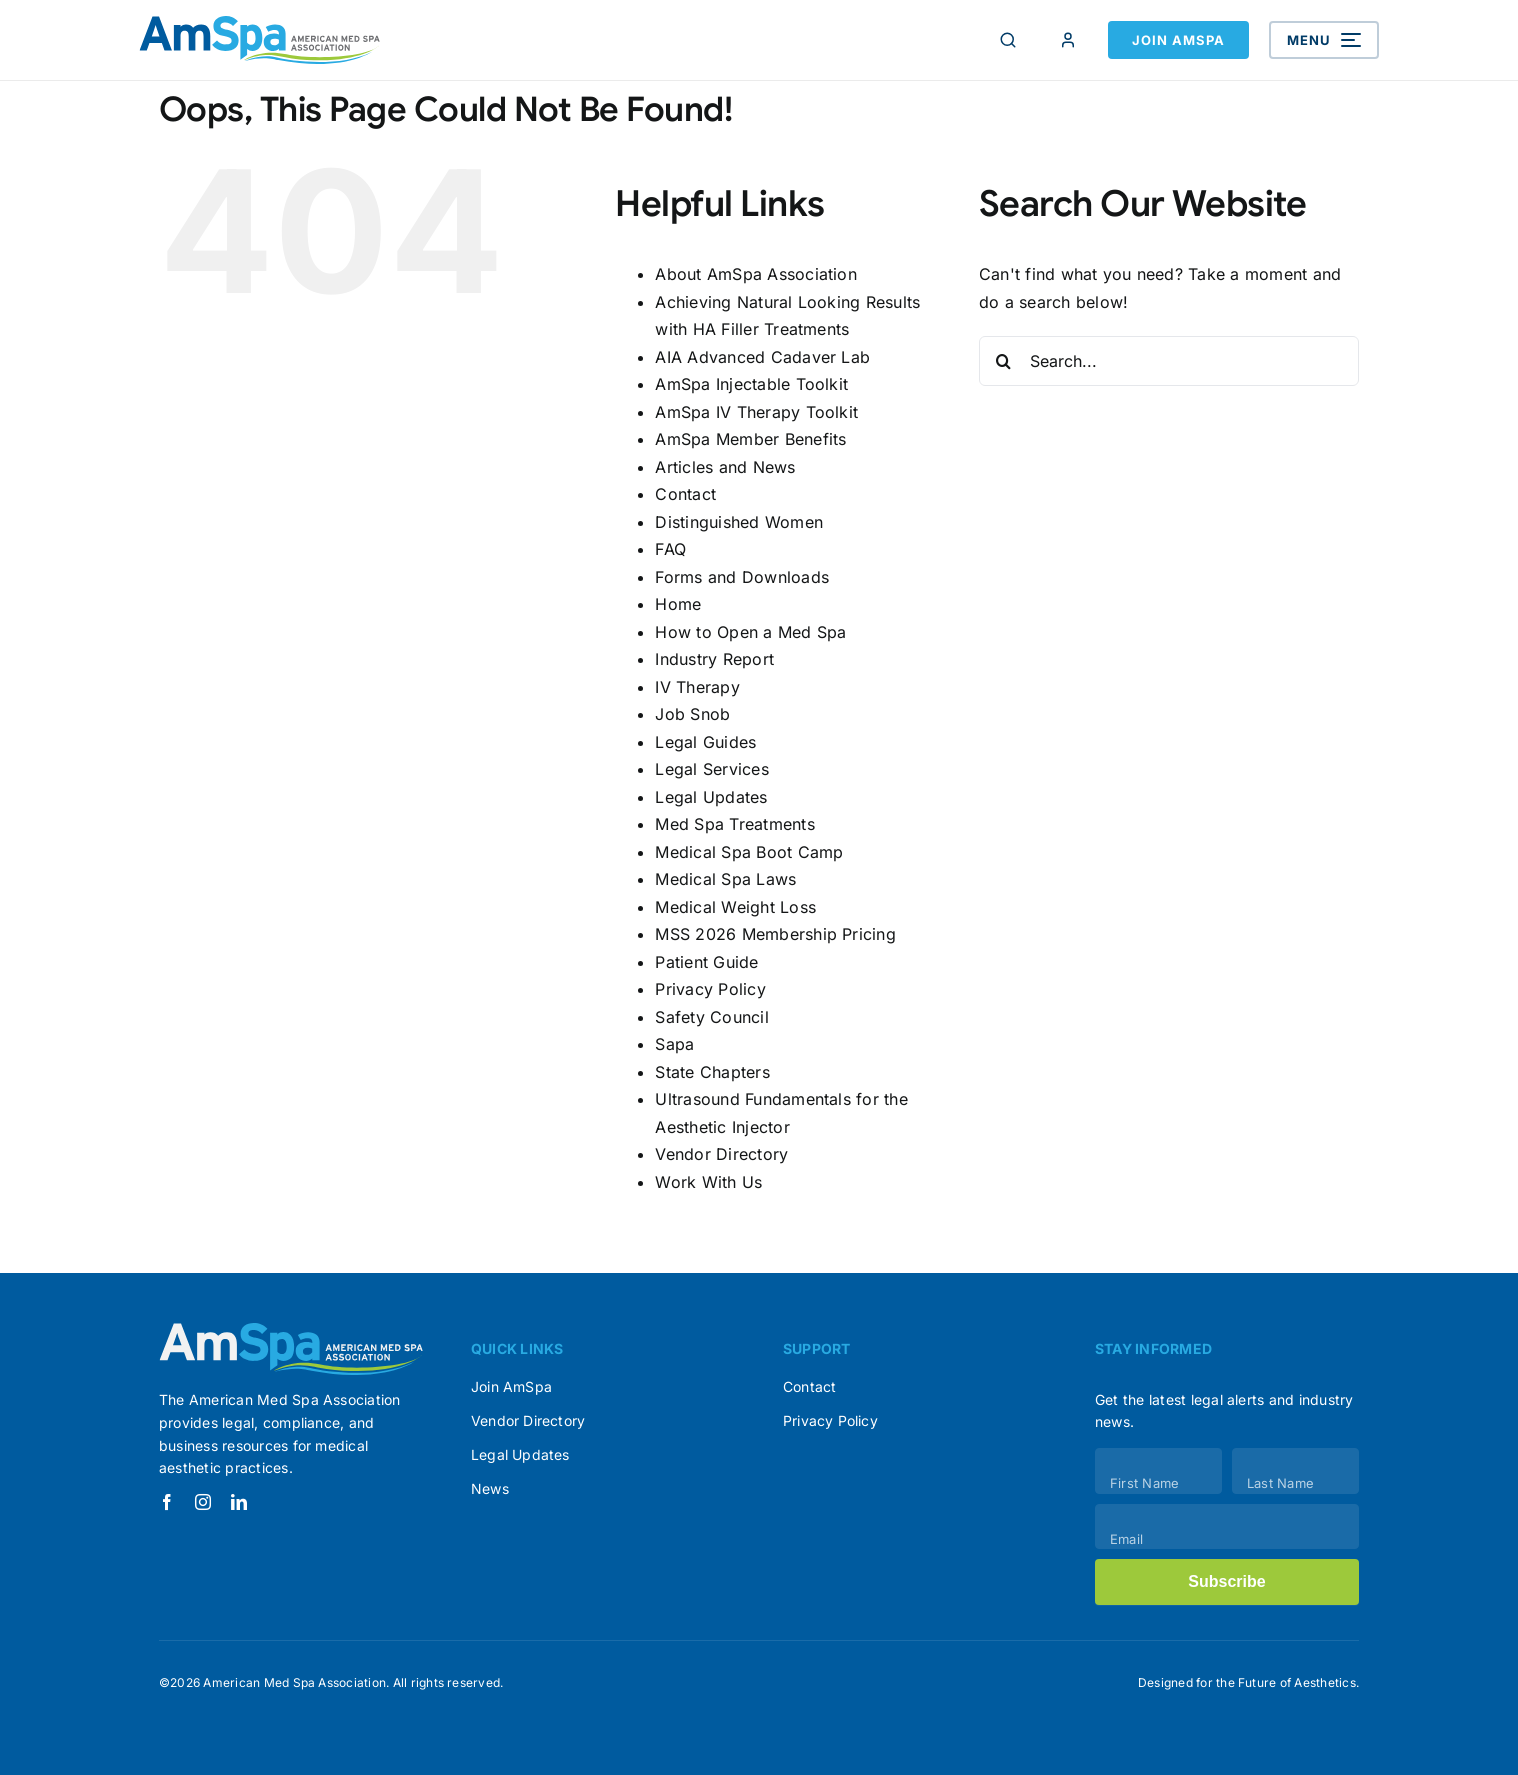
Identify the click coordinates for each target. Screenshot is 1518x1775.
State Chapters (712, 1072)
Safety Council (711, 1017)
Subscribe (1226, 1581)
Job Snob (692, 714)
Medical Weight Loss (735, 907)
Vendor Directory (721, 1154)
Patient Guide (706, 962)
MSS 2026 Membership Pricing (775, 934)
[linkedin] (239, 1502)
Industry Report (714, 659)
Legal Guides (705, 742)
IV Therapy (697, 687)
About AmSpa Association (756, 274)
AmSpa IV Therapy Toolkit (756, 412)
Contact (685, 494)
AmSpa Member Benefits (750, 439)
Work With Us (708, 1182)
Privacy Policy (710, 989)
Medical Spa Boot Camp (749, 852)
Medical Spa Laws (725, 879)
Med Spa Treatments (734, 824)
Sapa (674, 1044)
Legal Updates (711, 797)
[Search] (1008, 40)
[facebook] (167, 1502)
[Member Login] (1068, 40)
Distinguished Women (739, 522)
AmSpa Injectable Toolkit (751, 384)
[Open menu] (1324, 40)
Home (678, 604)
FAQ (670, 549)
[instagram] (203, 1502)
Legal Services (711, 769)
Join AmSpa (1178, 40)
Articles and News (725, 467)
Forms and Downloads (742, 577)
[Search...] (1169, 361)
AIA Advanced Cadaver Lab (762, 357)
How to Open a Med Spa (750, 632)
